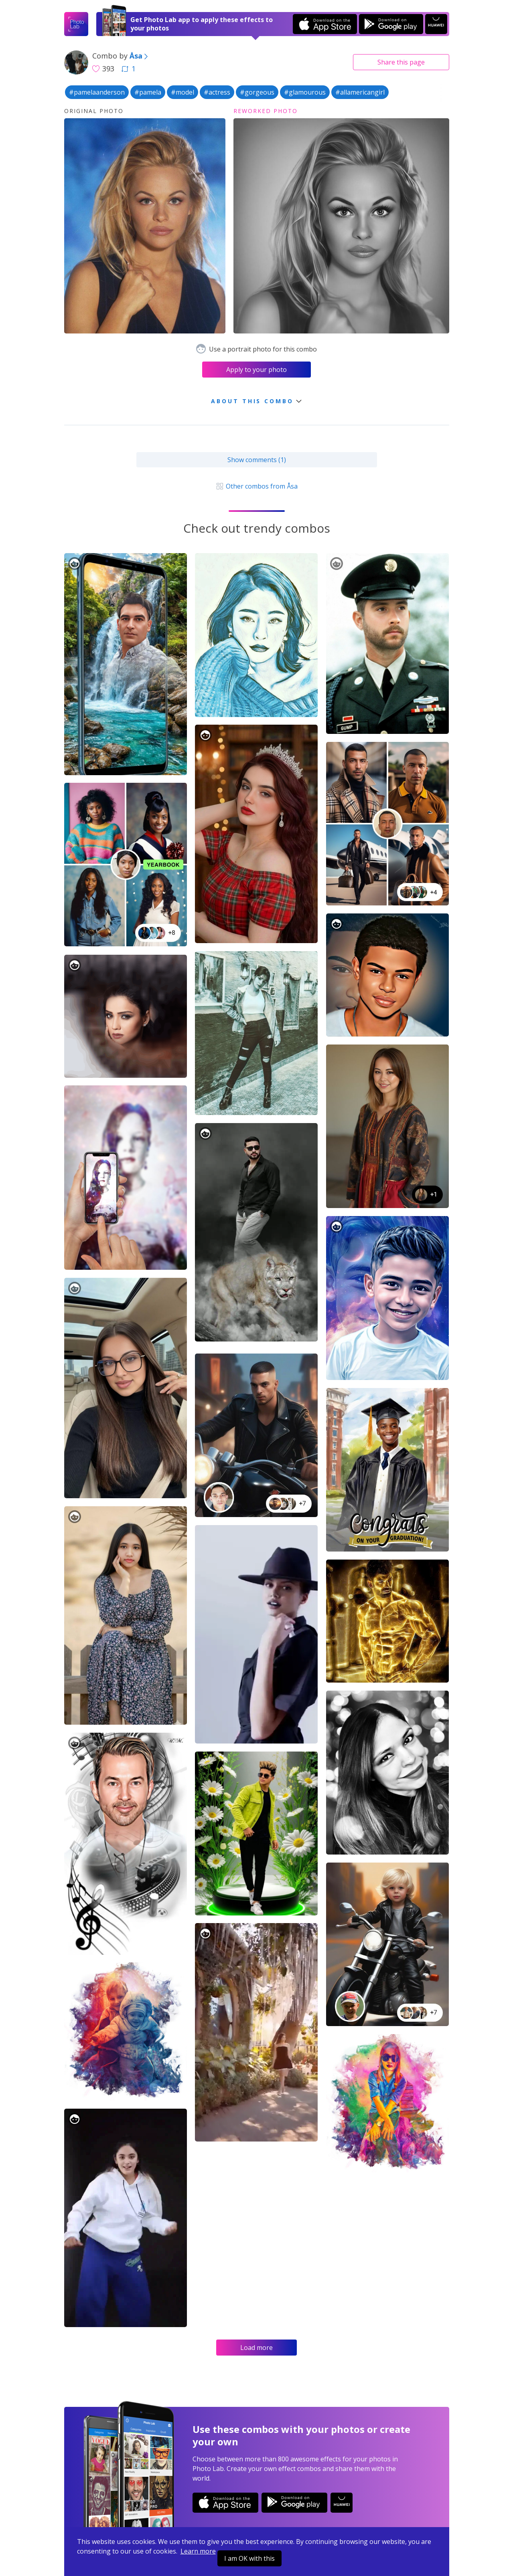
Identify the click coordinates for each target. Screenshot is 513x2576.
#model (182, 92)
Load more (256, 2347)
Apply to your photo (256, 369)
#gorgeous (257, 92)
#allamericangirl (360, 92)
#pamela (147, 92)
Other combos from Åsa (256, 486)
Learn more (198, 2551)
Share (401, 62)
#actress (217, 92)
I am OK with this (249, 2558)
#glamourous (305, 92)
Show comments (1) (256, 459)
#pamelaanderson (97, 92)
